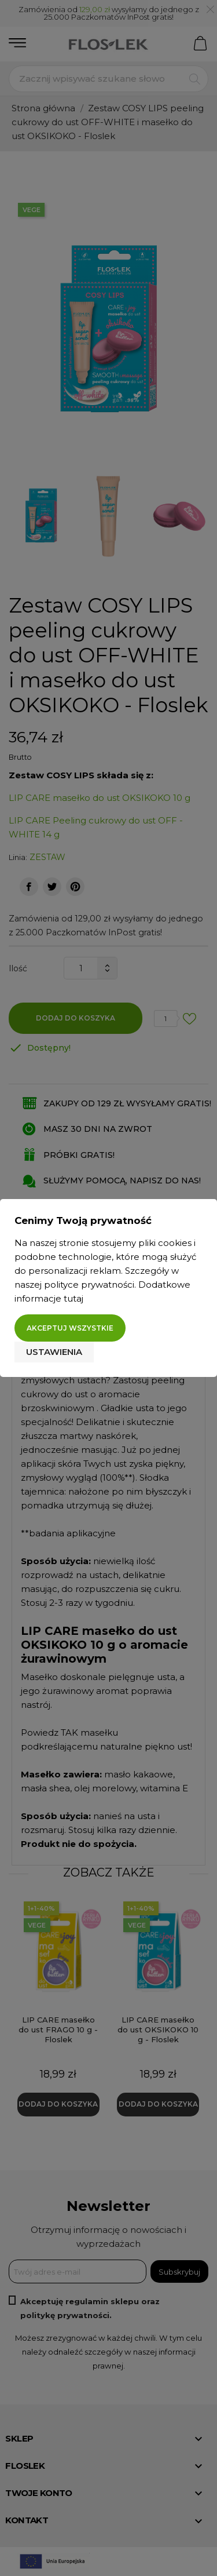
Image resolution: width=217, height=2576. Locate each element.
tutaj (73, 1298)
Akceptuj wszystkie (70, 1328)
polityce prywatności (89, 1284)
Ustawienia (54, 1351)
